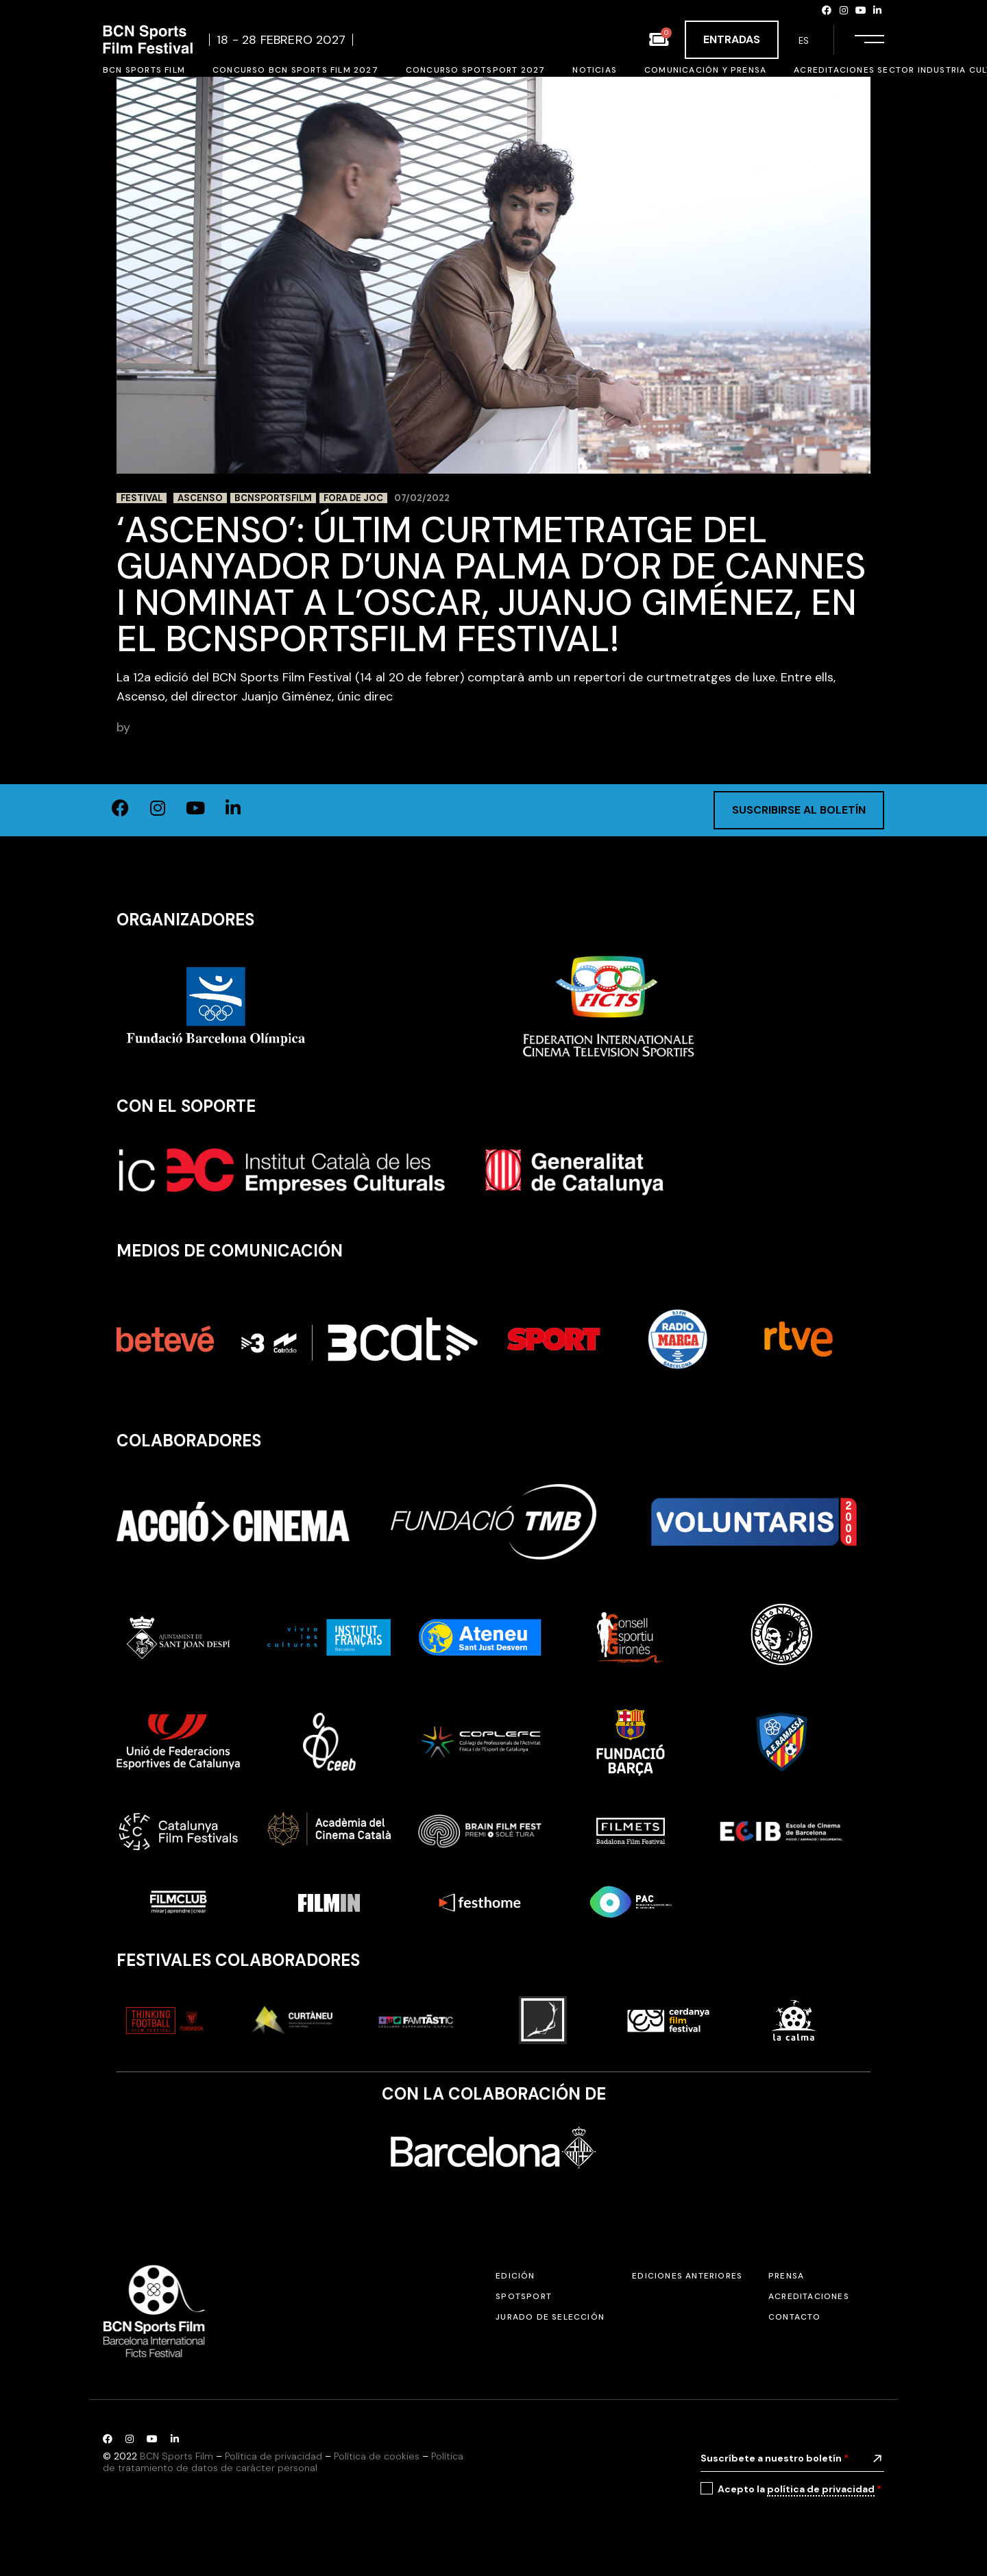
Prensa (786, 2275)
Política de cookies (376, 2456)
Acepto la (799, 2489)
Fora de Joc (353, 498)
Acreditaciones (808, 2296)
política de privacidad (821, 2489)
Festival (141, 498)
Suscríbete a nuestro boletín (774, 2458)
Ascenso (200, 498)
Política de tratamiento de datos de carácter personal (283, 2462)
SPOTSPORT (524, 2296)
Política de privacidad (273, 2456)
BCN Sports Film (180, 727)
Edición (515, 2275)
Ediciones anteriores (687, 2275)
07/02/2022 (422, 498)
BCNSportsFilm (273, 498)
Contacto (794, 2316)
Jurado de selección (550, 2316)
